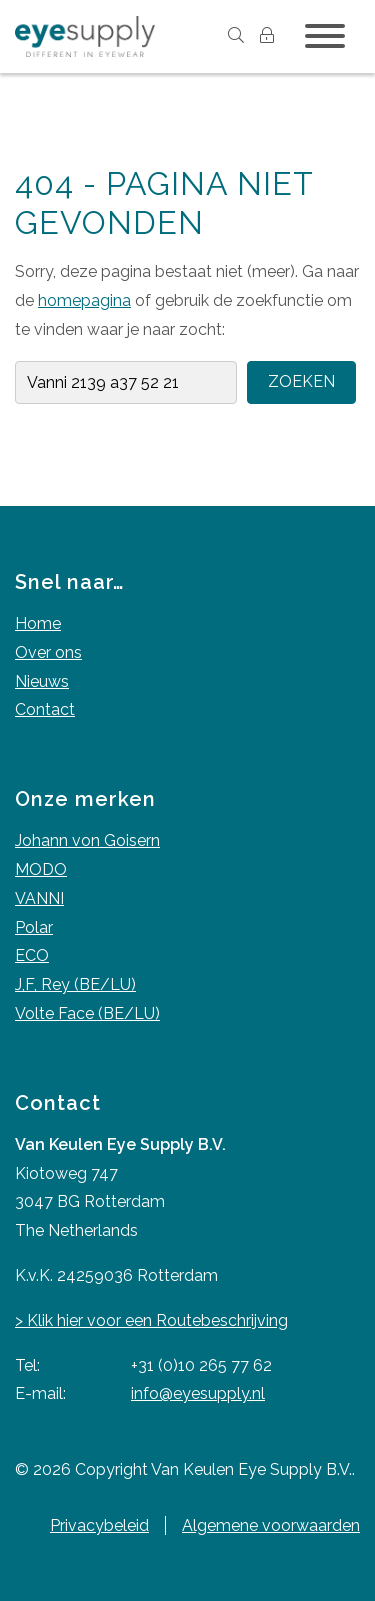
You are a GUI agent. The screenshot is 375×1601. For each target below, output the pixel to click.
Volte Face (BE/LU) (87, 1013)
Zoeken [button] (301, 381)
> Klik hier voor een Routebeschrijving (151, 1320)
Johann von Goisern (87, 840)
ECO (32, 955)
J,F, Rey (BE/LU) (75, 984)
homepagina (84, 300)
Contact (45, 709)
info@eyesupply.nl (198, 1393)
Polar (34, 927)
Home (38, 623)
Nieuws (42, 681)
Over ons (48, 652)
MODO (41, 869)
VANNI (39, 898)
